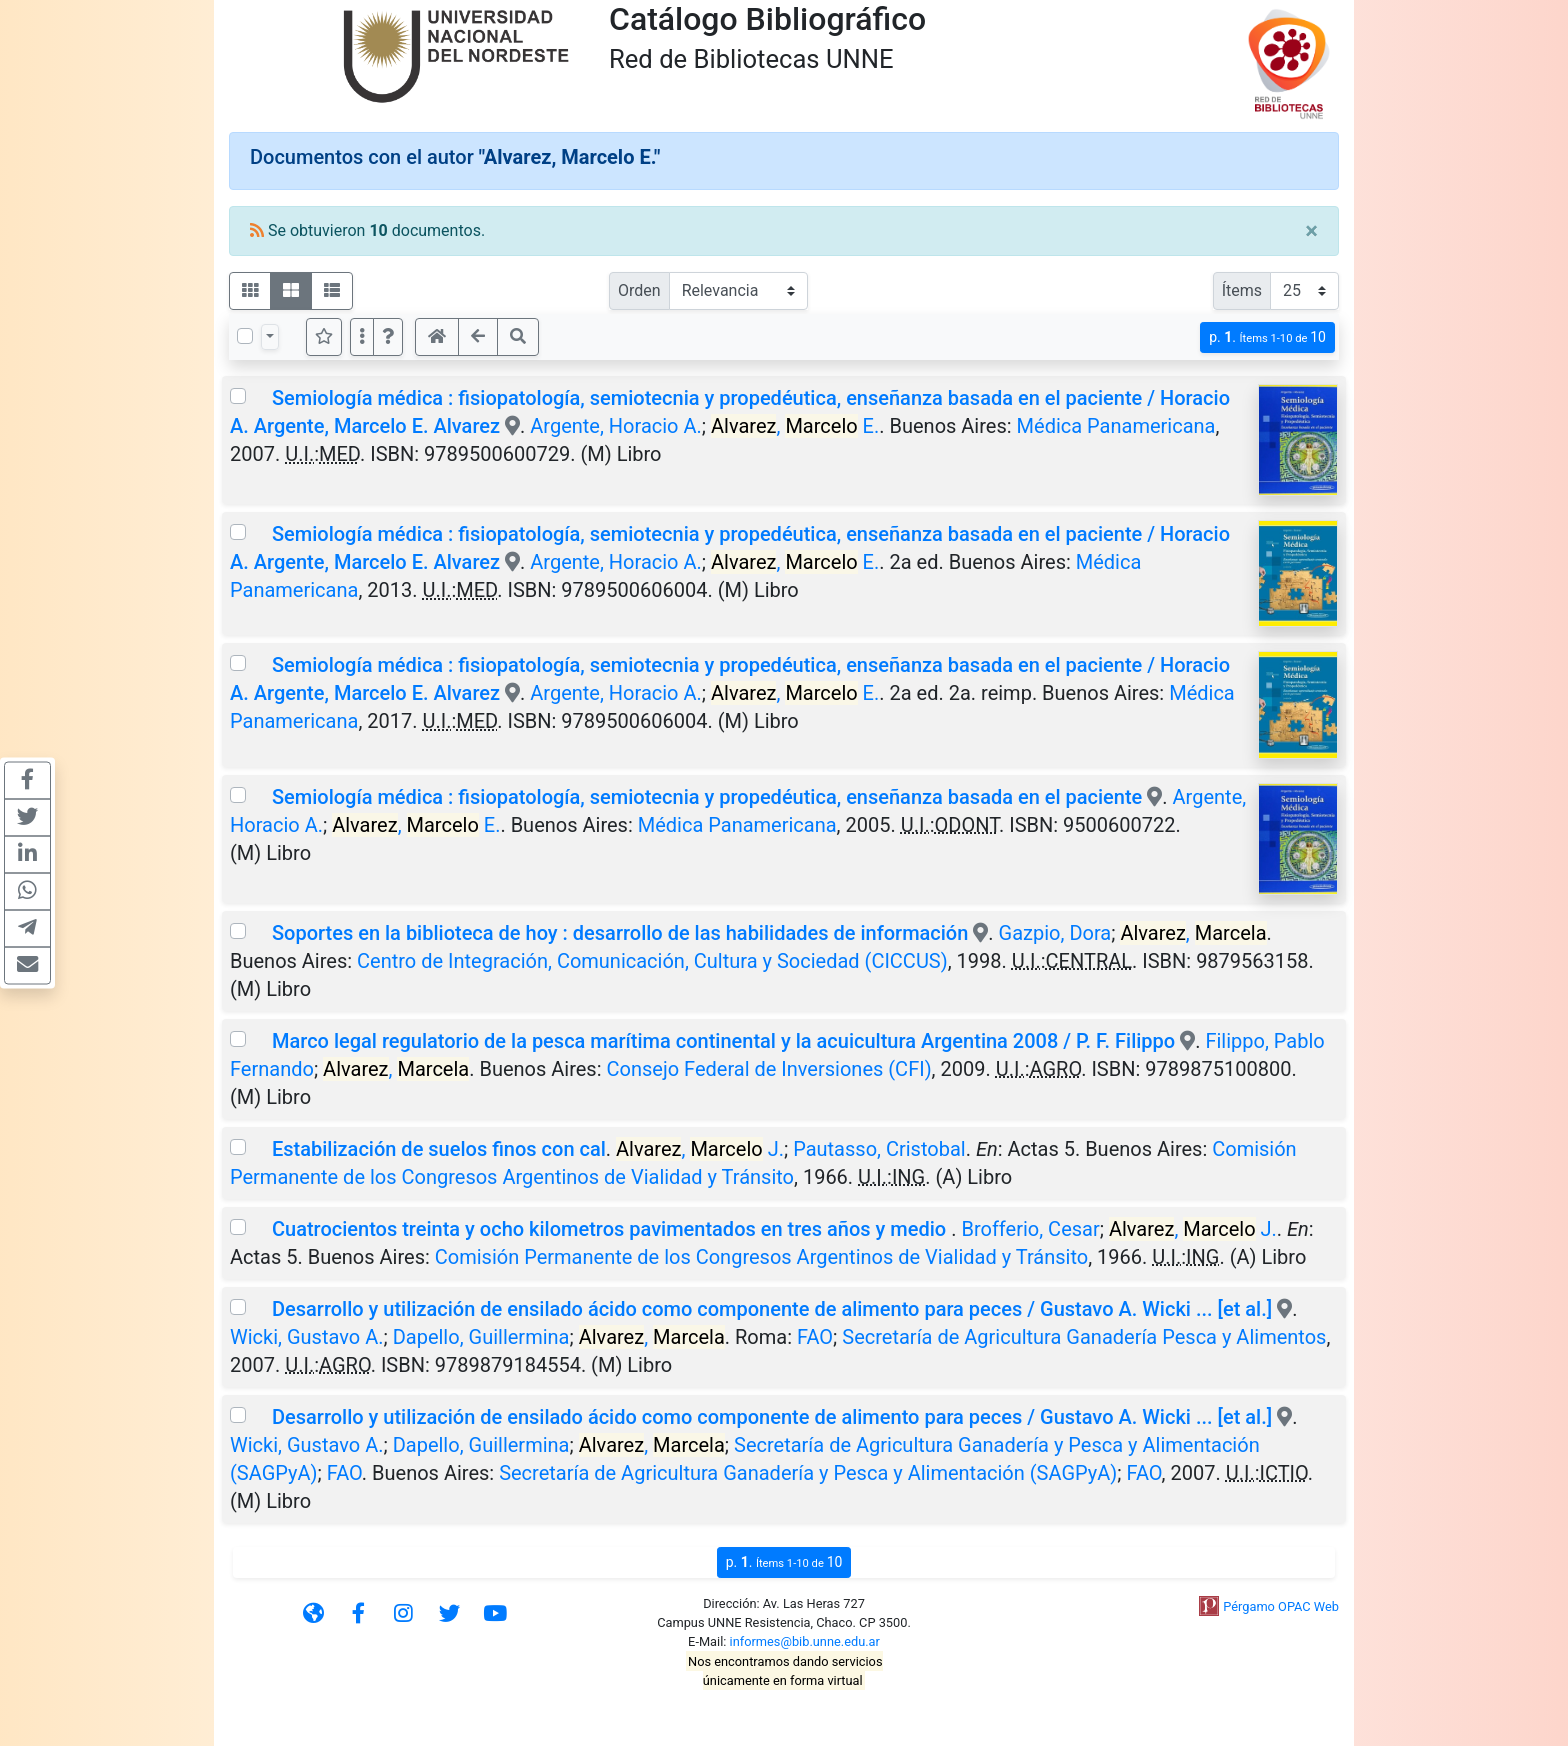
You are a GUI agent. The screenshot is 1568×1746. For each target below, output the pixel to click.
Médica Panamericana (1116, 426)
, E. (795, 426)
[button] (388, 337)
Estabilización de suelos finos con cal (439, 1149)
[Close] (1311, 231)
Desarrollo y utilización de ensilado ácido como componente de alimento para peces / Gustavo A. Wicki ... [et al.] (772, 1309)
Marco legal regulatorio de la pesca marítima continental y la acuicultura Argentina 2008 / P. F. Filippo (723, 1041)
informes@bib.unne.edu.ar (805, 1641)
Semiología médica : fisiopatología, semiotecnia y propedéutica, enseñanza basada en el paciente (707, 797)
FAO (815, 1337)
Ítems (1242, 290)
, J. (700, 1149)
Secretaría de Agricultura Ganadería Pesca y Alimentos (1084, 1337)
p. (1267, 337)
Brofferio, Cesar (1030, 1229)
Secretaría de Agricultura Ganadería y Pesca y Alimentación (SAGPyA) (808, 1473)
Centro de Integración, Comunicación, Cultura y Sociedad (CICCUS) (652, 961)
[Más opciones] (362, 337)
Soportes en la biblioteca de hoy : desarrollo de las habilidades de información (620, 933)
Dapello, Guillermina (481, 1337)
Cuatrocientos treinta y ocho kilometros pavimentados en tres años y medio (611, 1229)
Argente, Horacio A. (616, 426)
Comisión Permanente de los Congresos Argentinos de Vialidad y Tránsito (761, 1257)
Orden (639, 290)
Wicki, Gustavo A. (306, 1337)
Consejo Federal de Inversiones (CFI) (769, 1069)
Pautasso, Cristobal (879, 1149)
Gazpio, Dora (1055, 933)
